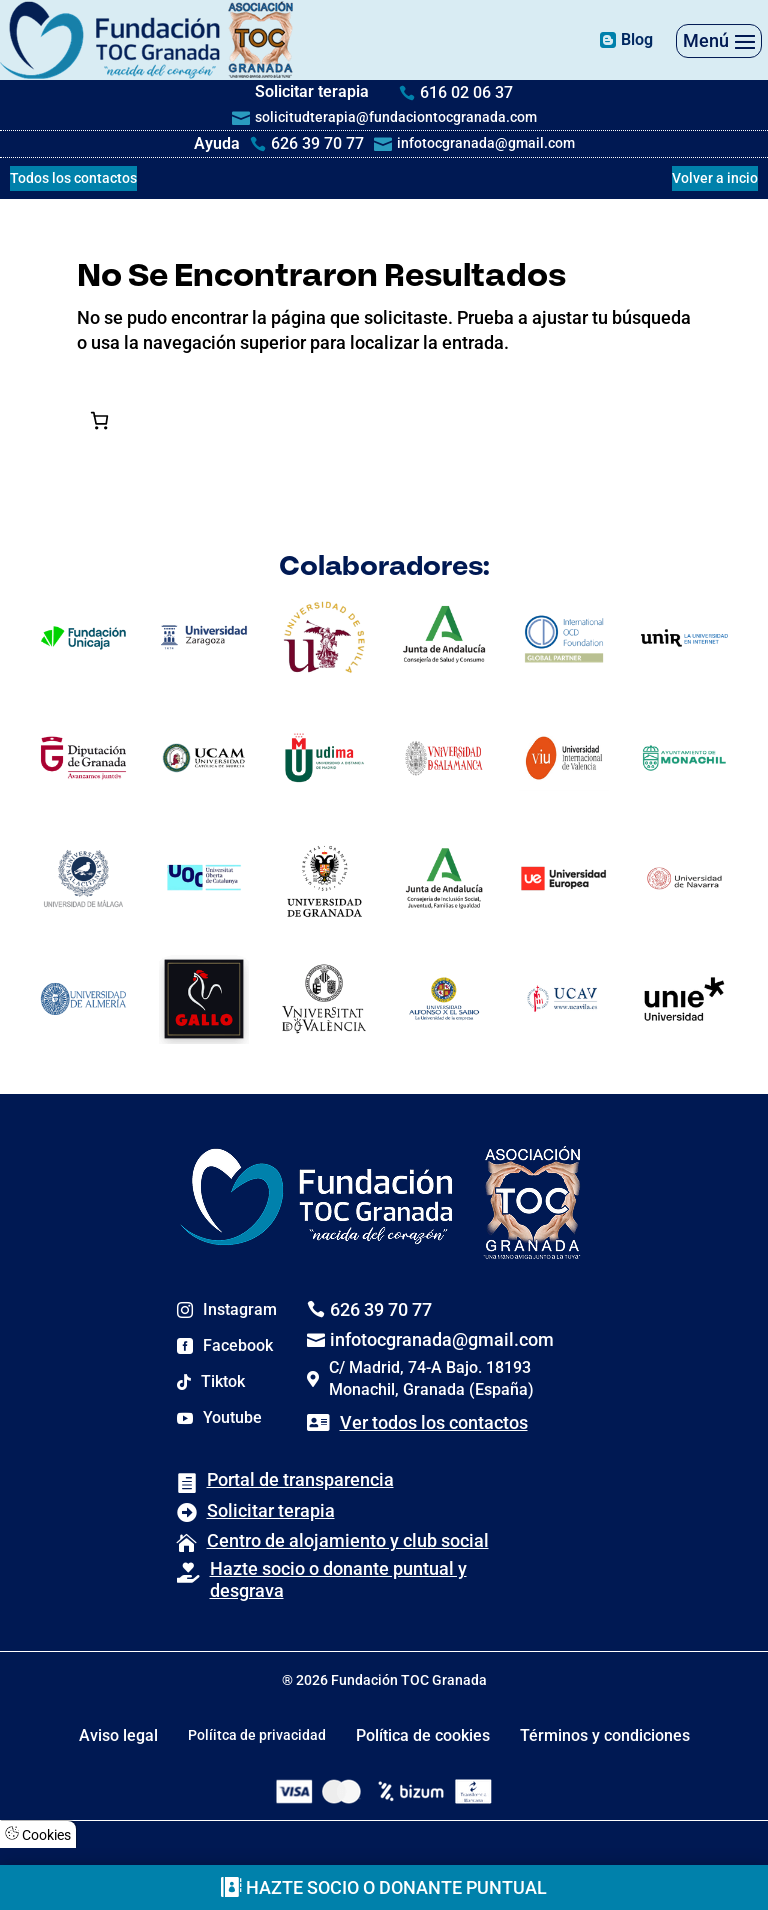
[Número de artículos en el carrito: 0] (99, 420)
